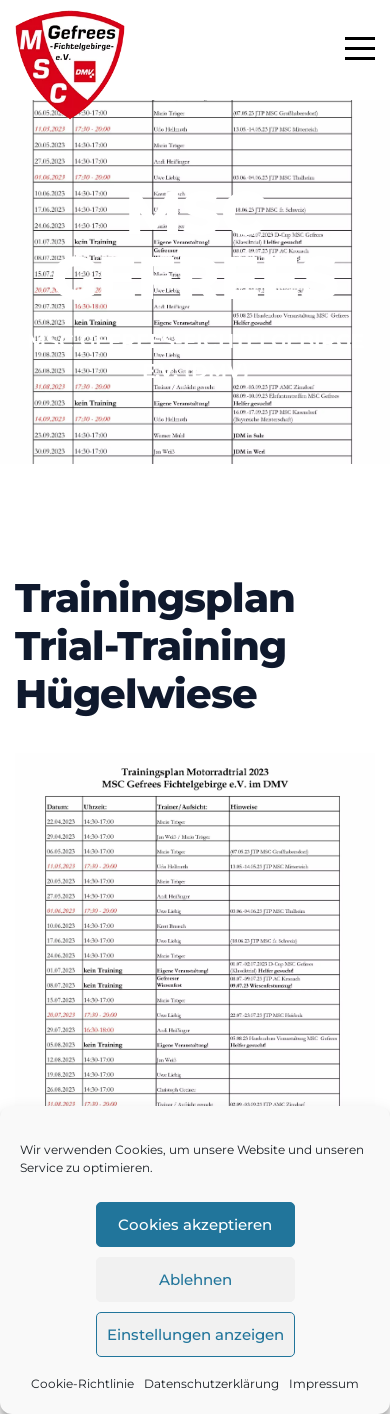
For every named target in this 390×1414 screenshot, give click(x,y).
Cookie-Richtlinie (82, 1383)
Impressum (324, 1383)
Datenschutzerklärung (211, 1383)
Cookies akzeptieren (195, 1224)
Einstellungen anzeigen (195, 1334)
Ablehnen (195, 1279)
